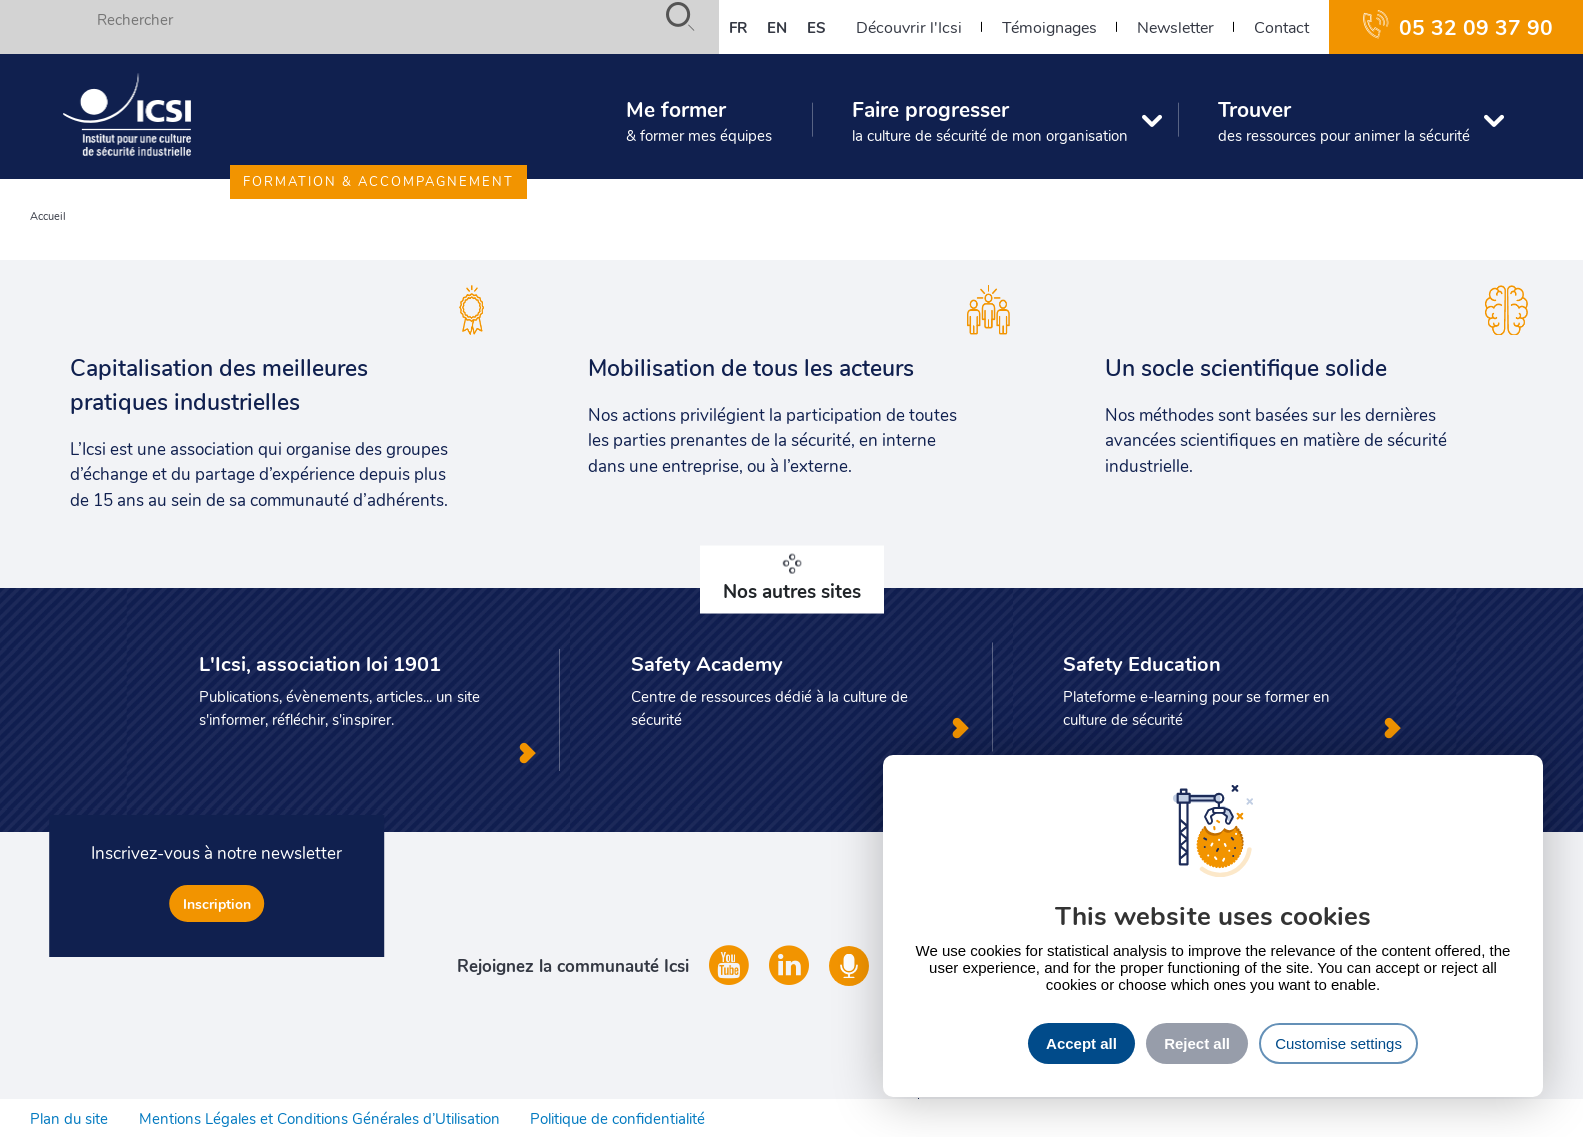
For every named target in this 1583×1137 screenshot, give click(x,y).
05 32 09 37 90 (1476, 26)
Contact (1281, 26)
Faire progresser (990, 120)
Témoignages (1049, 26)
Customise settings (1338, 1043)
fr (738, 27)
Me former (699, 120)
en (777, 27)
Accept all (1081, 1043)
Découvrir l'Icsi (909, 26)
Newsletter (1175, 26)
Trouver (1344, 120)
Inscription (217, 903)
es (816, 27)
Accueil (48, 215)
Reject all (1197, 1043)
